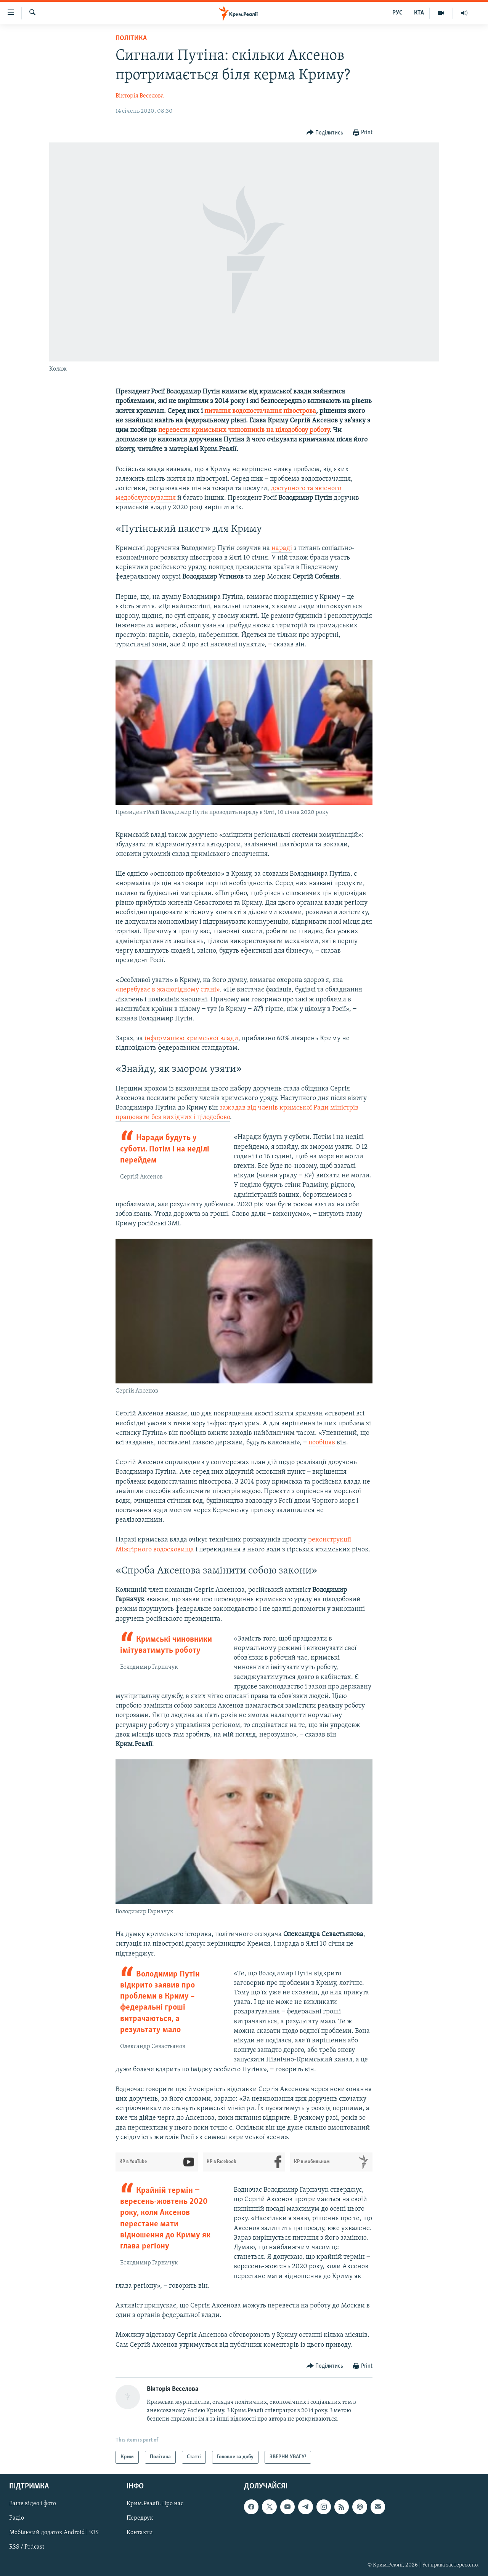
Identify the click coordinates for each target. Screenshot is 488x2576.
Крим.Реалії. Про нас (155, 2504)
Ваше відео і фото (32, 2504)
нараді (281, 548)
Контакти (140, 2533)
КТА (419, 13)
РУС (397, 13)
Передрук (140, 2518)
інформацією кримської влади (191, 1038)
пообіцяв (321, 1442)
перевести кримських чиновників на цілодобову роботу (243, 430)
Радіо (16, 2518)
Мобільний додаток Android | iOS (54, 2533)
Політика (131, 38)
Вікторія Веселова (140, 96)
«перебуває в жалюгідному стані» (168, 989)
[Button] (325, 133)
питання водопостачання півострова (260, 411)
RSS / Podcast (26, 2547)
